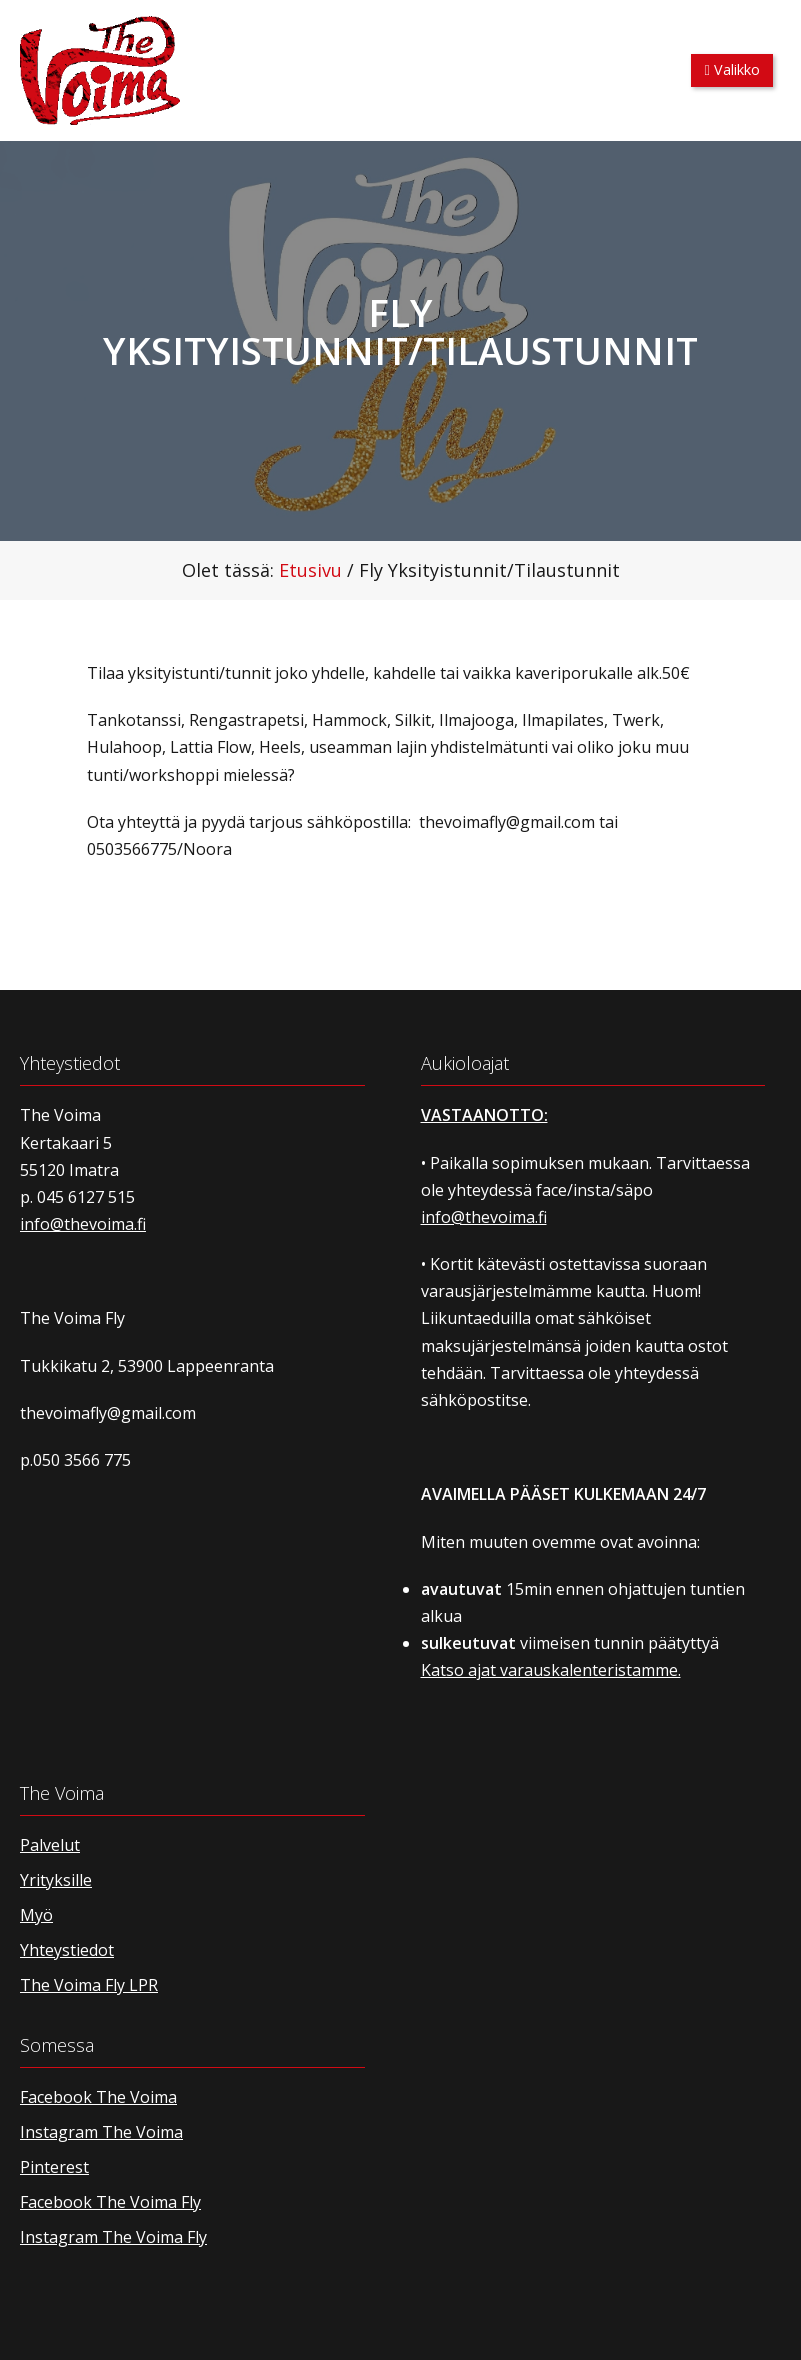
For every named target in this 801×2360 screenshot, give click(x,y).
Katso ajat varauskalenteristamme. (551, 1670)
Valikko (732, 69)
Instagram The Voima (101, 2132)
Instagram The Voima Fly (113, 2237)
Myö (36, 1915)
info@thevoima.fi (83, 1224)
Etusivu (310, 570)
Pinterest (54, 2167)
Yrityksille (56, 1880)
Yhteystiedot (67, 1950)
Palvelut (50, 1845)
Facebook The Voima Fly (110, 2202)
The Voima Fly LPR (89, 1985)
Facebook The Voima (98, 2097)
